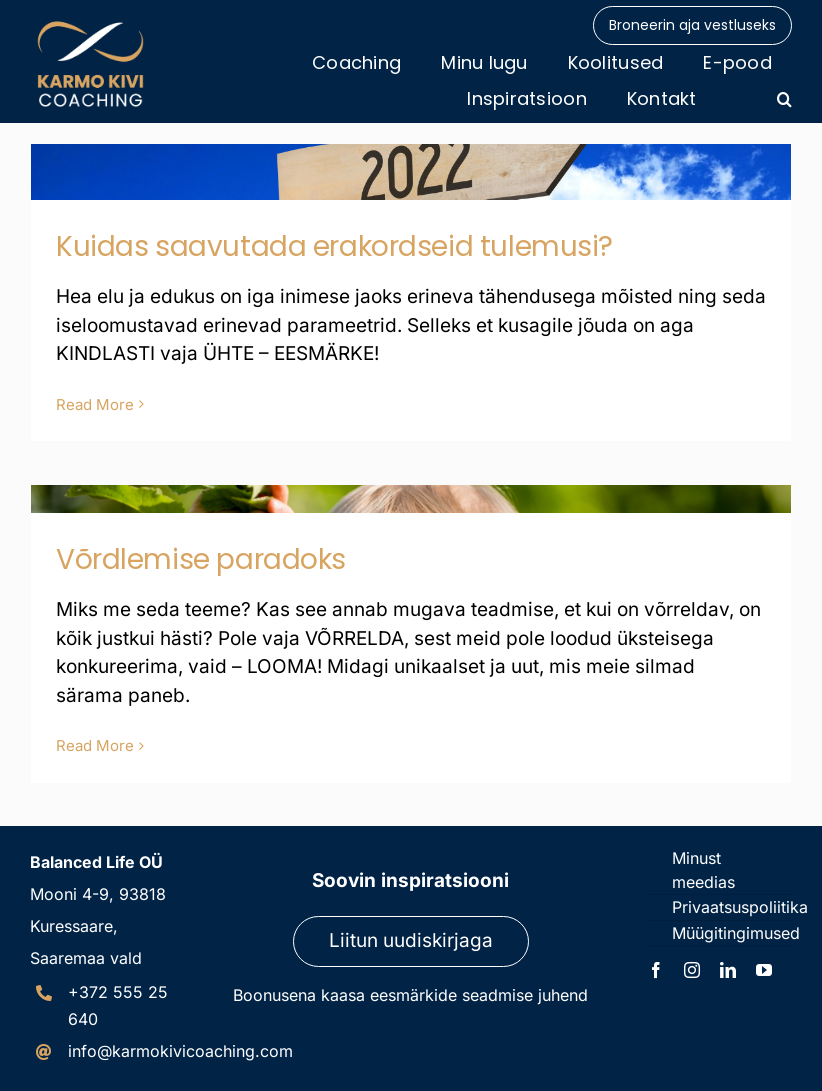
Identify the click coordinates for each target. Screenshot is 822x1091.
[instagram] (692, 970)
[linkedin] (728, 970)
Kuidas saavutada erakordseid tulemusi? (334, 246)
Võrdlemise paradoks (201, 559)
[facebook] (656, 970)
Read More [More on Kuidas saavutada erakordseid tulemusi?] (95, 404)
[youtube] (764, 970)
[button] (784, 99)
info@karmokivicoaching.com (180, 1051)
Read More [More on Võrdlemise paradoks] (95, 745)
